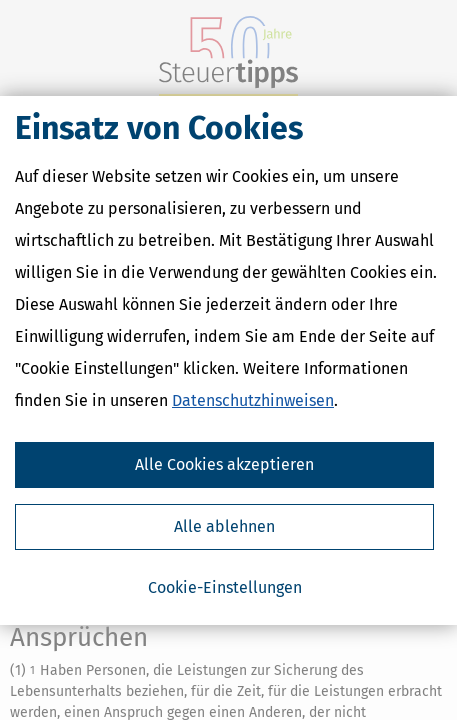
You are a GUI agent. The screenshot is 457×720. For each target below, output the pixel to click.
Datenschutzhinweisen (253, 400)
